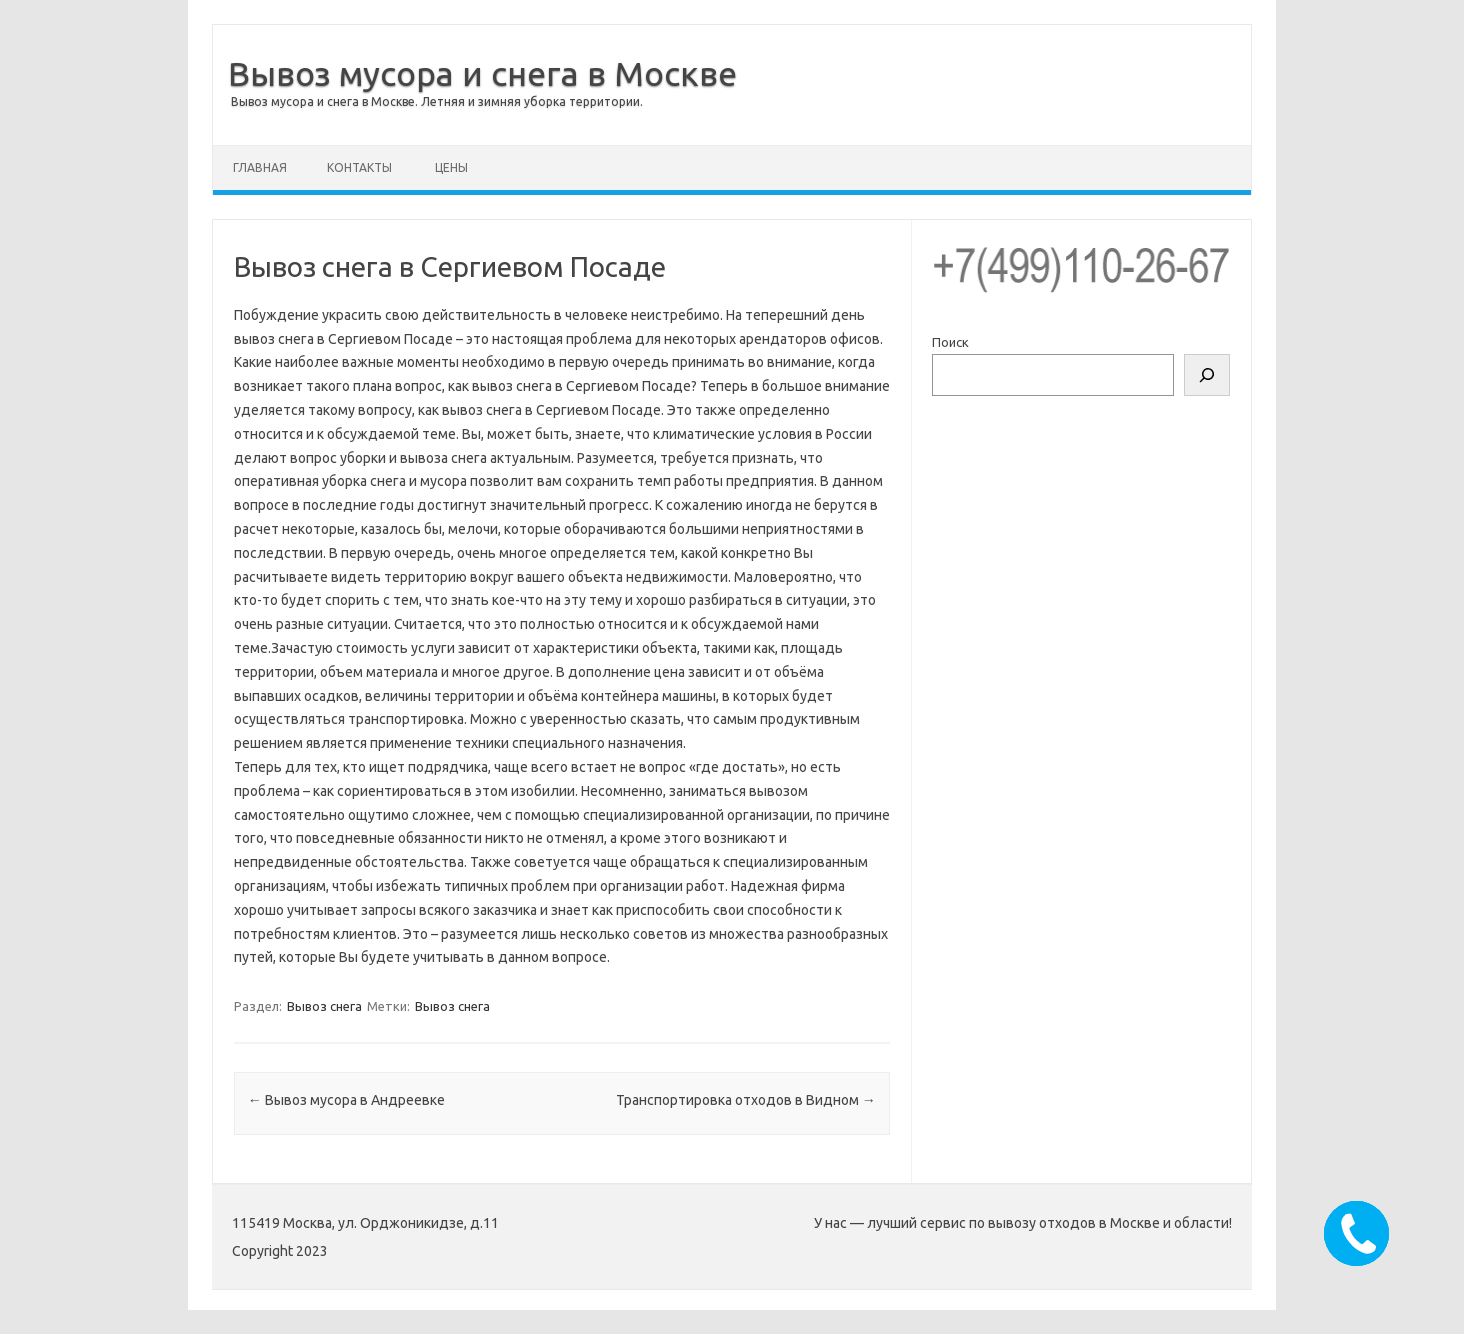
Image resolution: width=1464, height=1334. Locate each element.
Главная (260, 167)
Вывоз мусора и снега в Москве (482, 73)
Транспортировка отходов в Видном (746, 1100)
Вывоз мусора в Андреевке (346, 1100)
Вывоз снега (324, 1006)
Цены (451, 167)
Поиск (950, 342)
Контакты (359, 167)
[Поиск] (1207, 375)
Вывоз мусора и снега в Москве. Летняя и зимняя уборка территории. (437, 101)
